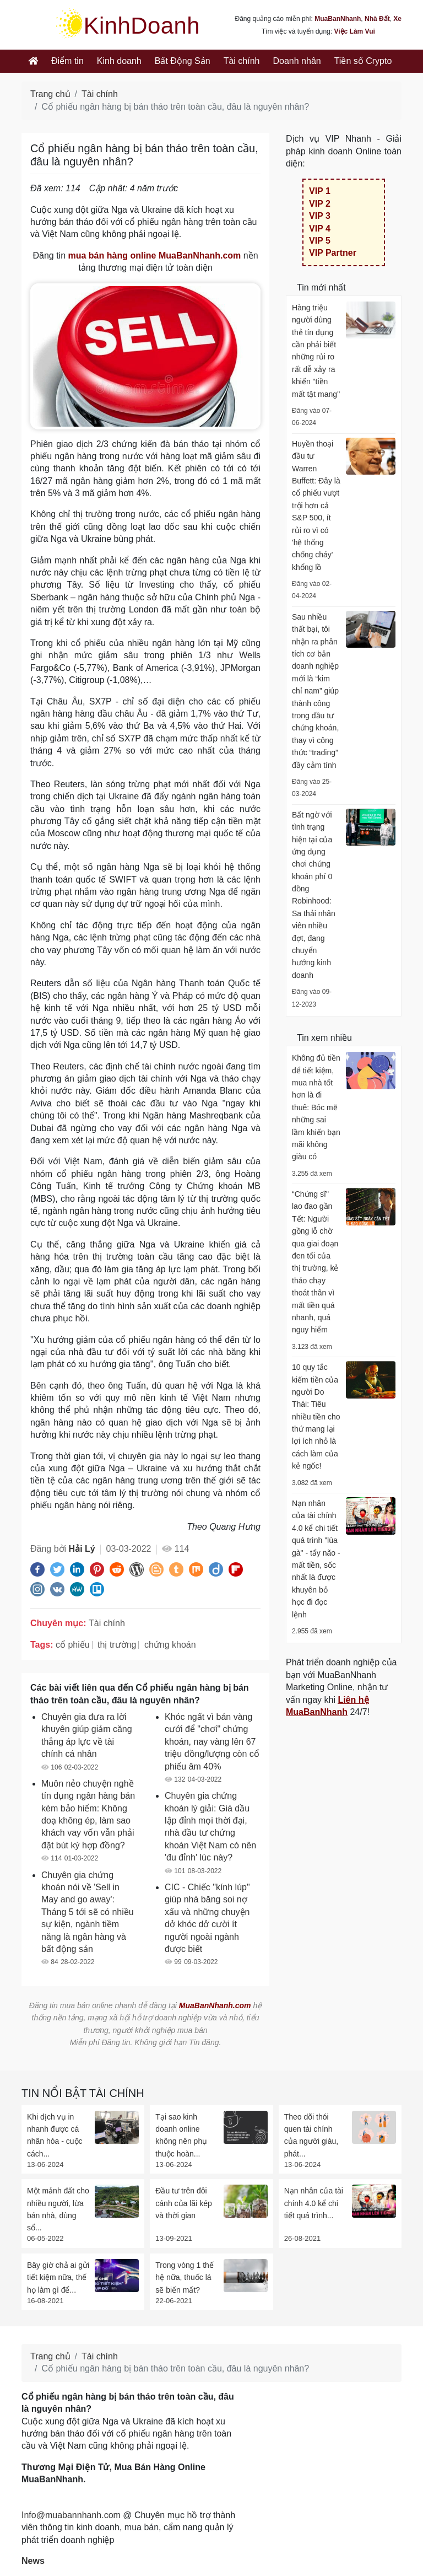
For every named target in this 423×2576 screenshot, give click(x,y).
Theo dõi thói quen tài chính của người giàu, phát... (311, 2135)
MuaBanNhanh (337, 19)
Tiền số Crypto (363, 61)
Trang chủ (50, 94)
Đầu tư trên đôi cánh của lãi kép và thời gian (183, 2203)
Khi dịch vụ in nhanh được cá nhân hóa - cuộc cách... (55, 2135)
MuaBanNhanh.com (215, 2005)
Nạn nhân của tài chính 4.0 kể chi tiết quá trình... (313, 2203)
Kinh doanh (119, 61)
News (33, 2561)
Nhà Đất (377, 19)
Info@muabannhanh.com (71, 2515)
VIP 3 (319, 216)
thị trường (116, 1644)
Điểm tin (67, 61)
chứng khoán (170, 1644)
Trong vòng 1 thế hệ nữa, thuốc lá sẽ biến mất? (184, 2277)
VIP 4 (319, 228)
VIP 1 (319, 191)
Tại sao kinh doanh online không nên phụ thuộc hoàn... (181, 2135)
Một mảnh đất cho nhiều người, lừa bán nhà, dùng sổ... (58, 2209)
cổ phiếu (73, 1644)
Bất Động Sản (182, 61)
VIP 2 (319, 203)
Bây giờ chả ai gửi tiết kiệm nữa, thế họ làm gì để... (58, 2277)
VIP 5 (319, 240)
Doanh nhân (297, 61)
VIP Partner (332, 252)
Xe (397, 19)
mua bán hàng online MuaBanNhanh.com (154, 255)
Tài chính (242, 61)
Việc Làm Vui (354, 31)
